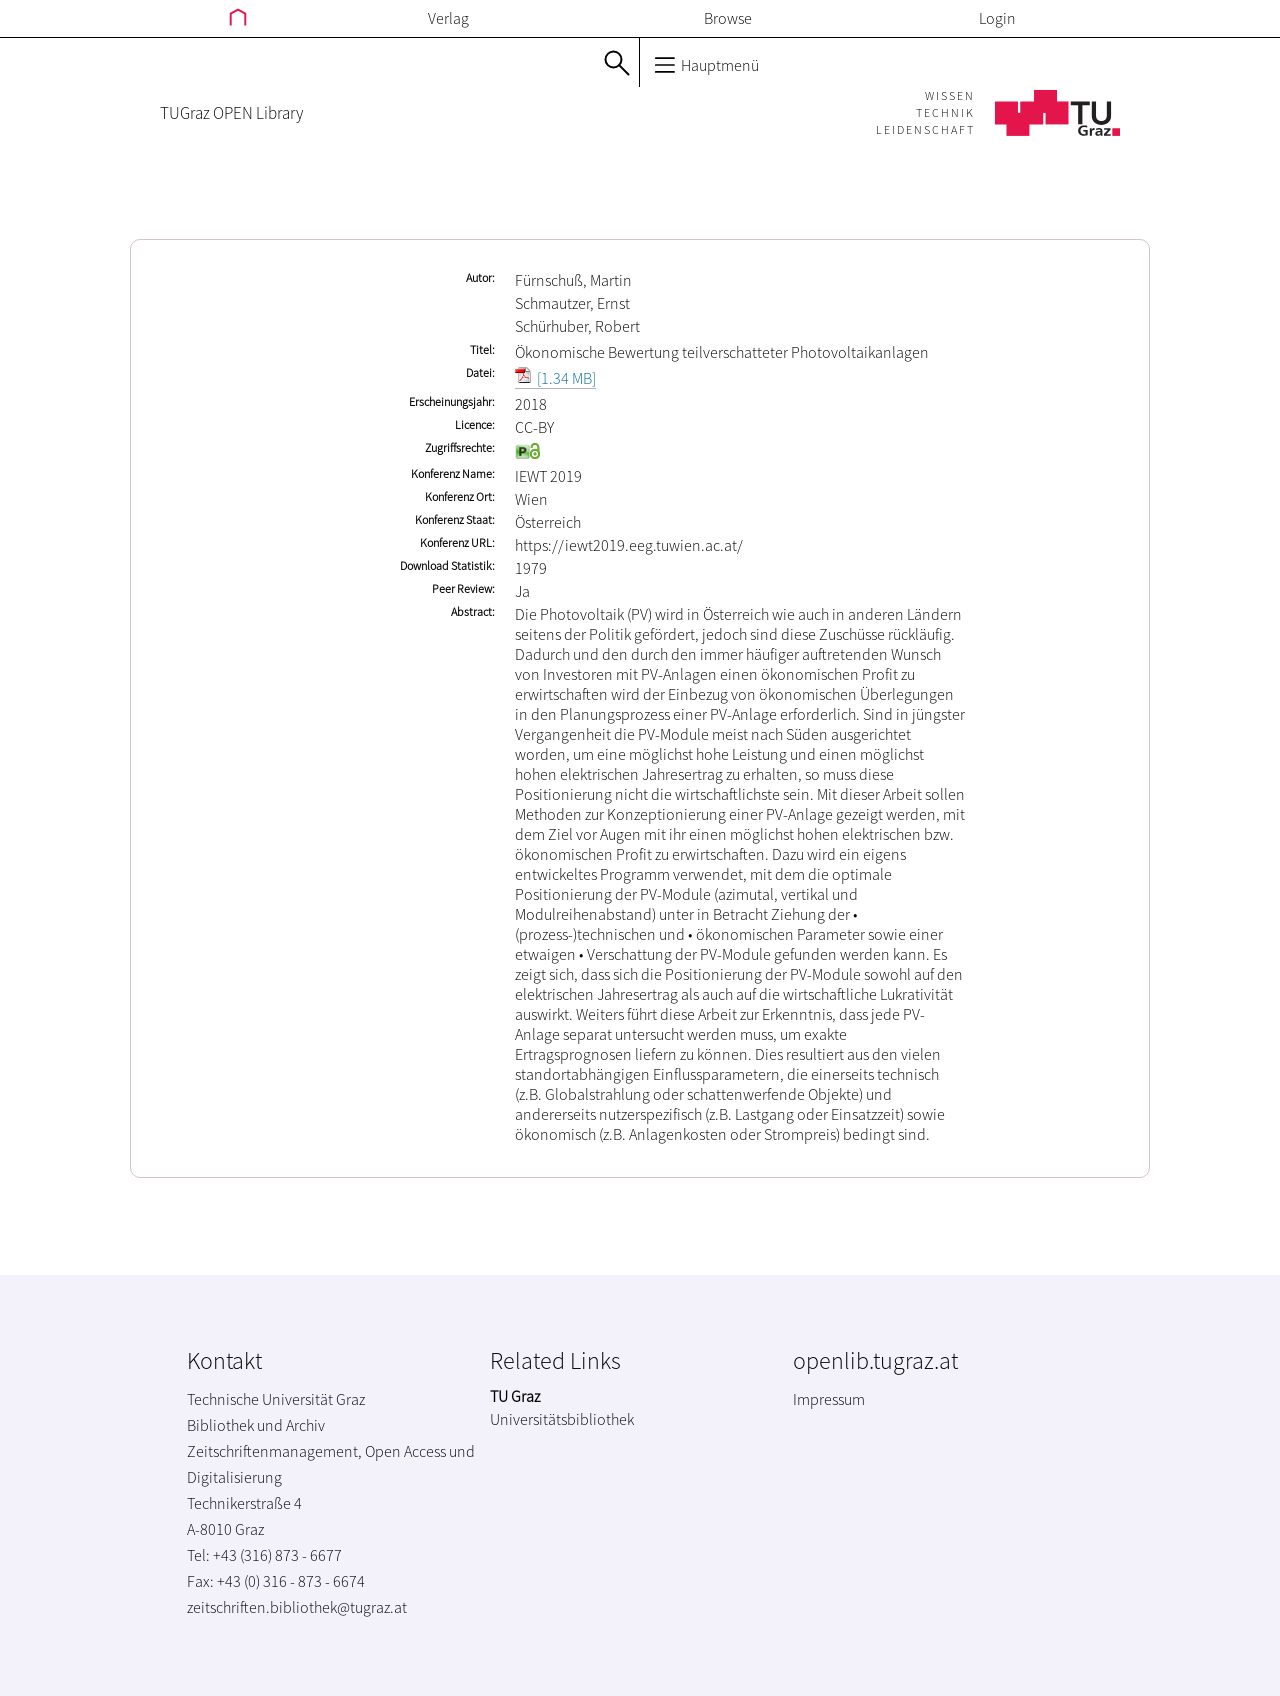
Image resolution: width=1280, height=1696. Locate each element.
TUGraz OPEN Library (231, 113)
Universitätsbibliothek (562, 1419)
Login (997, 18)
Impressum (829, 1399)
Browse (728, 18)
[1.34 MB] (555, 378)
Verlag (448, 18)
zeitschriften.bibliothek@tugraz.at (297, 1607)
